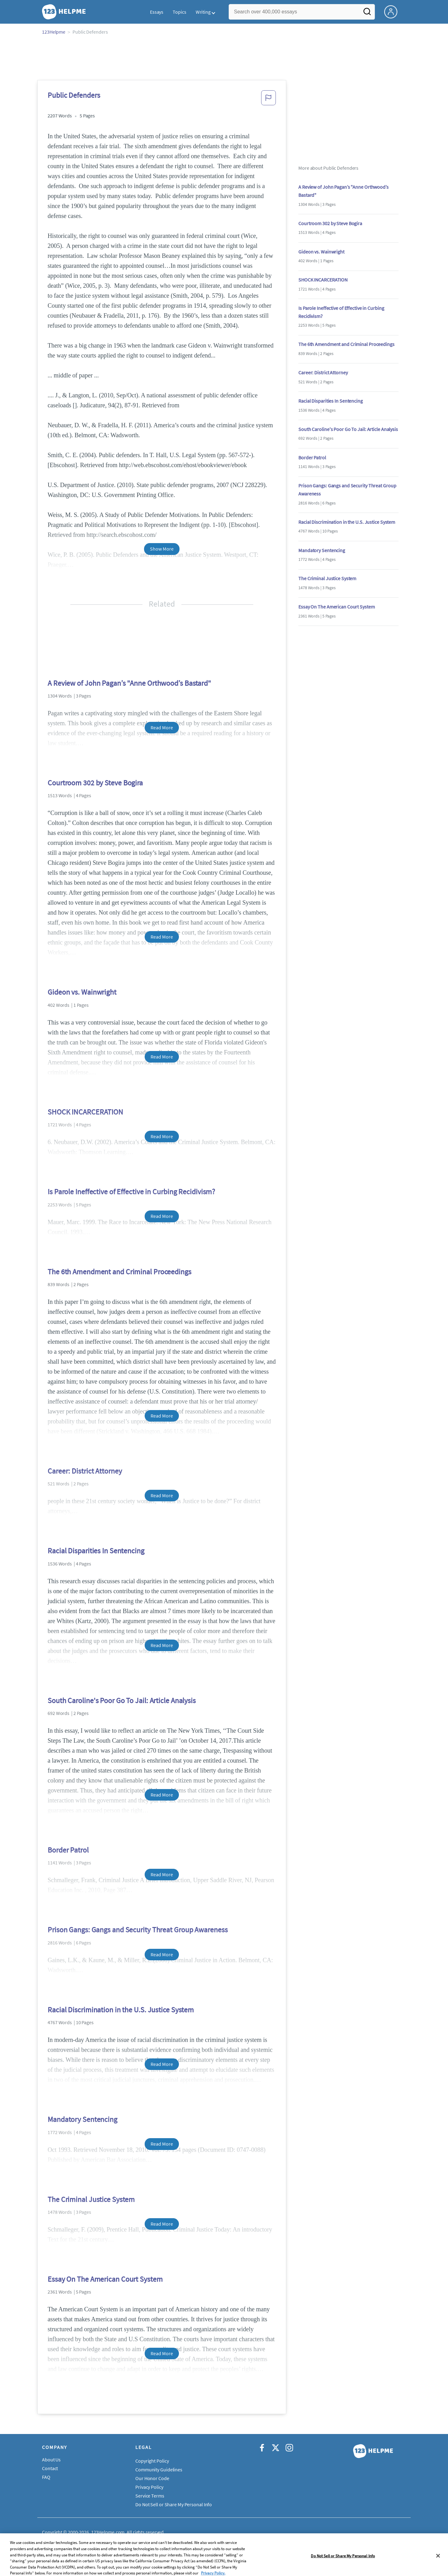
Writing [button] (203, 12)
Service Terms (149, 2496)
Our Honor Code (152, 2478)
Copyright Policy (152, 2461)
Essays (156, 12)
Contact (50, 2468)
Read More (162, 727)
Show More (161, 549)
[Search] (367, 13)
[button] (268, 99)
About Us (51, 2459)
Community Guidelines (158, 2469)
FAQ (46, 2477)
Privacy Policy (149, 2487)
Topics (179, 12)
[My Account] (393, 11)
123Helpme (53, 32)
